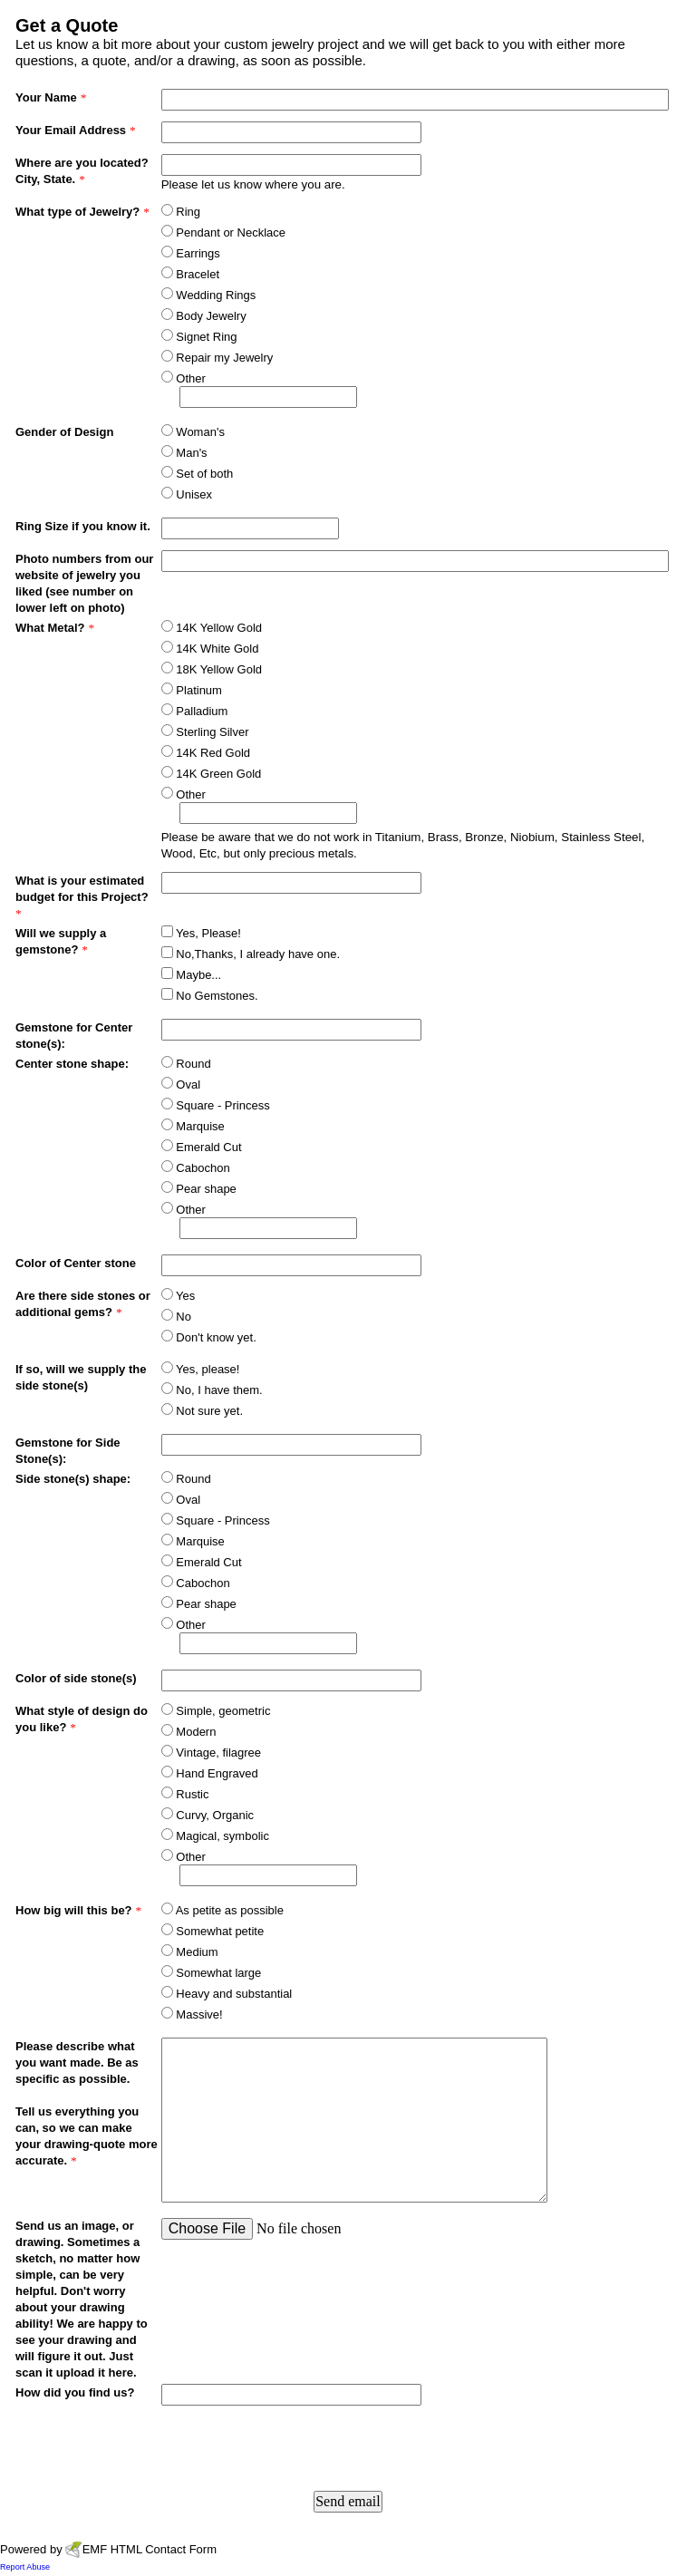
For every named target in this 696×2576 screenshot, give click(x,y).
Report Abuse (25, 2566)
